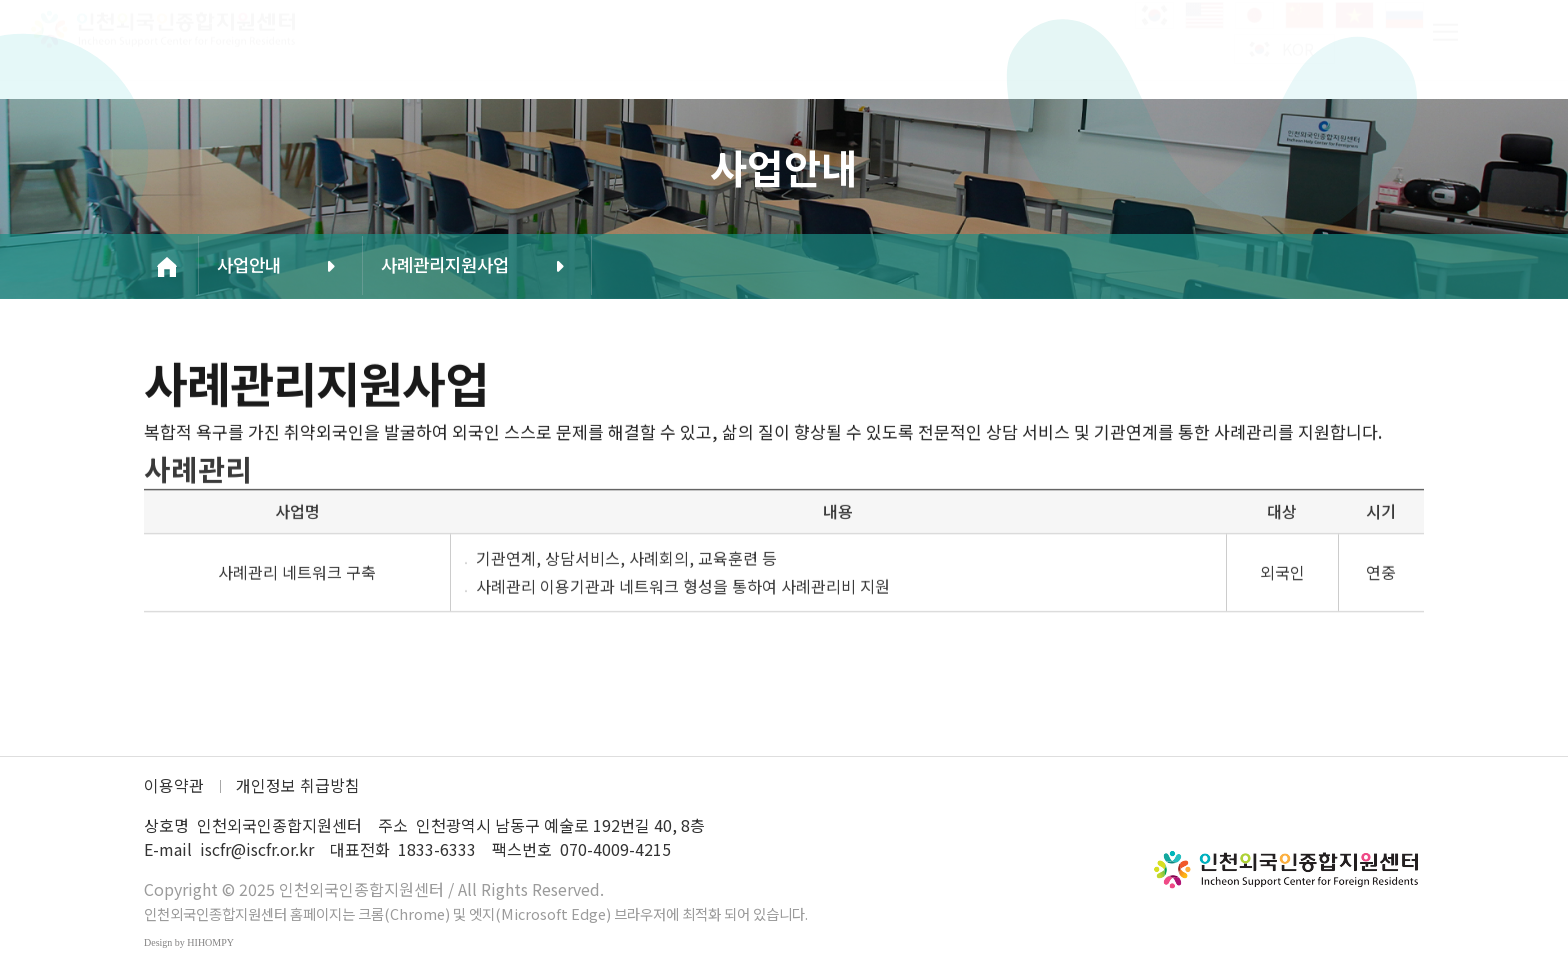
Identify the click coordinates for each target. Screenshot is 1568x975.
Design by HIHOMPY (189, 942)
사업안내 (281, 264)
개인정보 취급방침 (298, 785)
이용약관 (174, 785)
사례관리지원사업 (477, 264)
